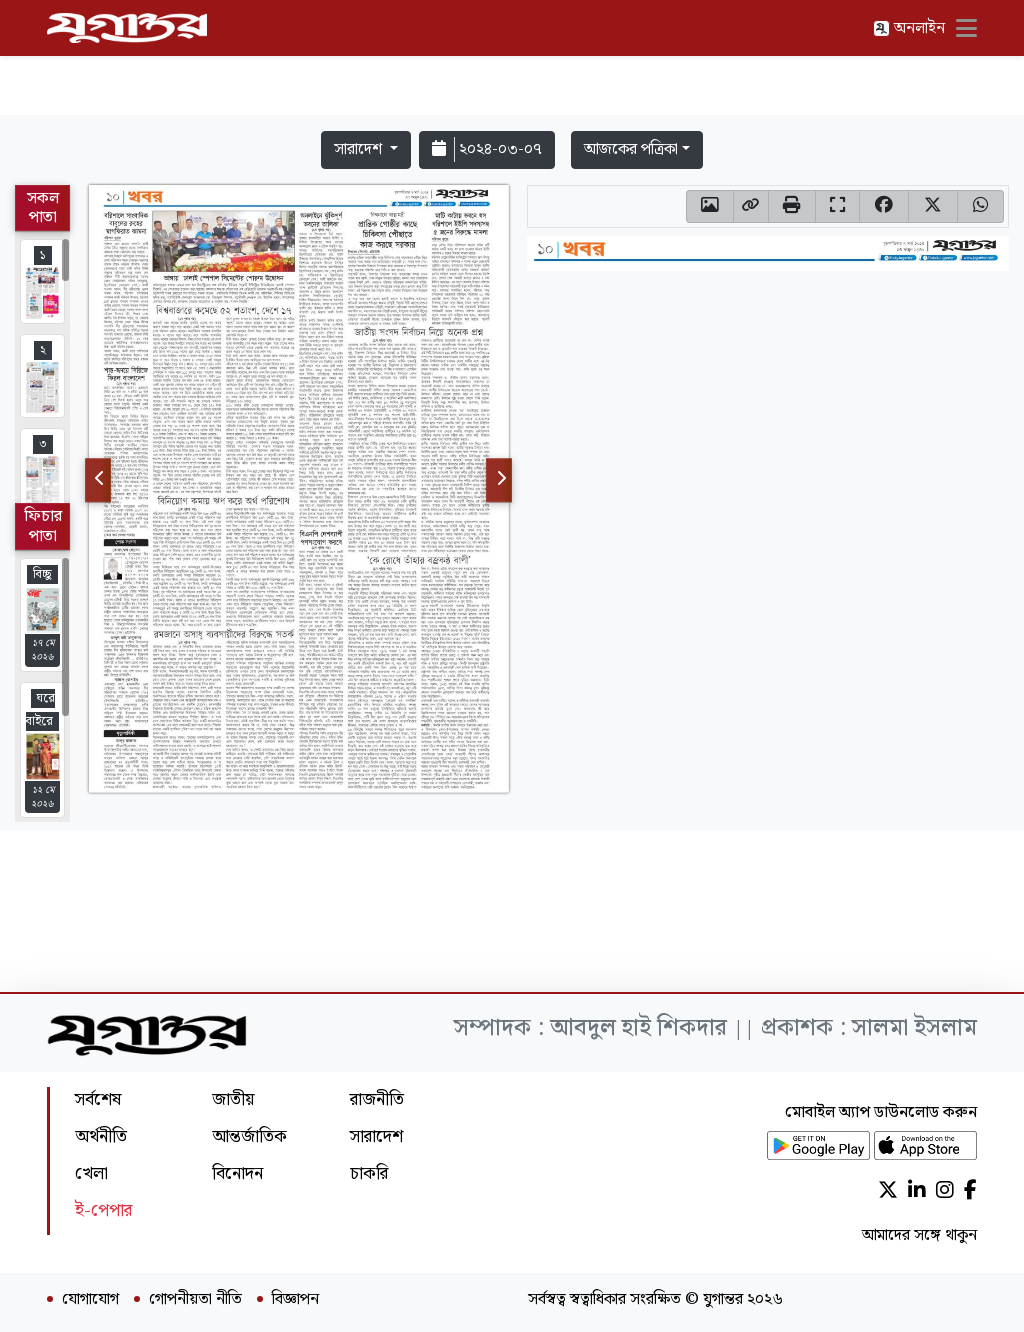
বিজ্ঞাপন (295, 1300)
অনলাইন (909, 28)
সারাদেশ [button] (360, 149)
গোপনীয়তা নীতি (195, 1300)
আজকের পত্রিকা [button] (631, 149)
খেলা (91, 1173)
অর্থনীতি (101, 1136)
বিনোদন (237, 1173)
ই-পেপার (103, 1210)
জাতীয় (233, 1099)
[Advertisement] (512, 62)
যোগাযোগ (90, 1300)
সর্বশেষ (98, 1099)
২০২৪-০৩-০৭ (487, 149)
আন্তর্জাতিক (249, 1136)
